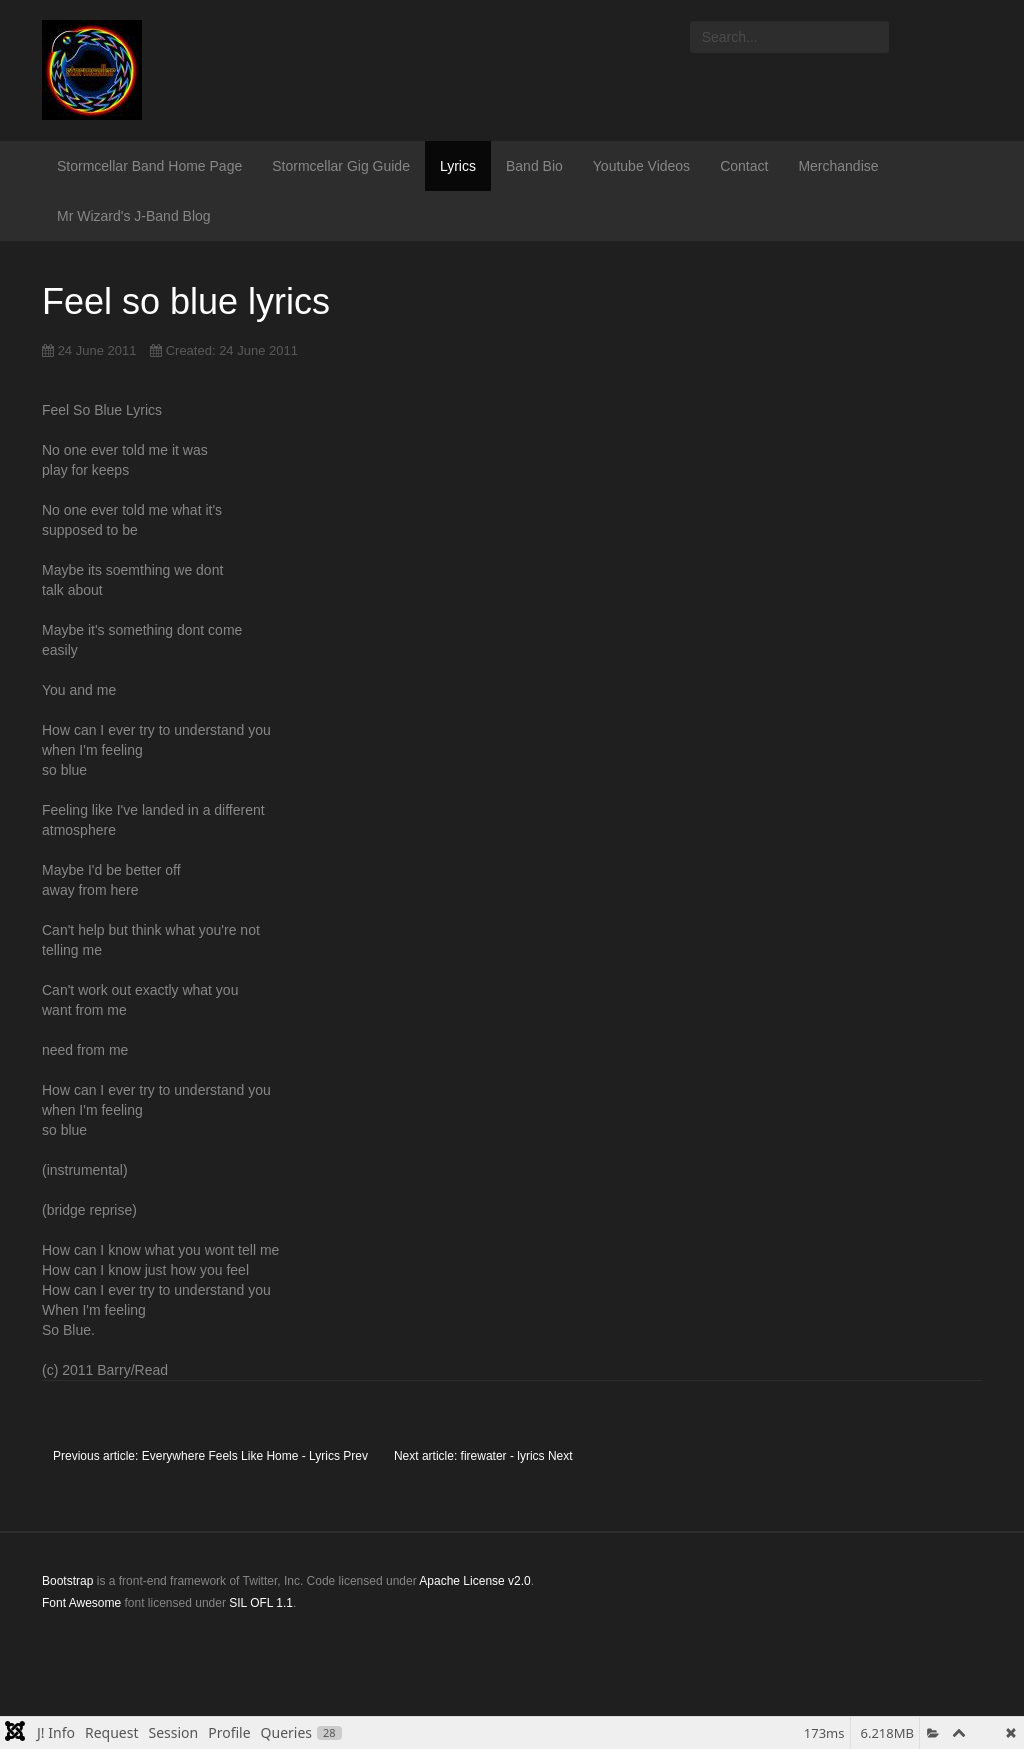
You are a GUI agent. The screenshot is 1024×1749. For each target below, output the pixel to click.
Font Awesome (81, 1603)
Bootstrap (67, 1581)
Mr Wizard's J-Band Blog (134, 216)
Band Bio (534, 166)
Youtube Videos (641, 166)
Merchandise (838, 166)
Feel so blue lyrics (186, 301)
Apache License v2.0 (474, 1581)
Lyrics (458, 166)
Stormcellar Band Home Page (149, 166)
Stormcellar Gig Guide (341, 166)
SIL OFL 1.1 (261, 1603)
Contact (744, 166)
